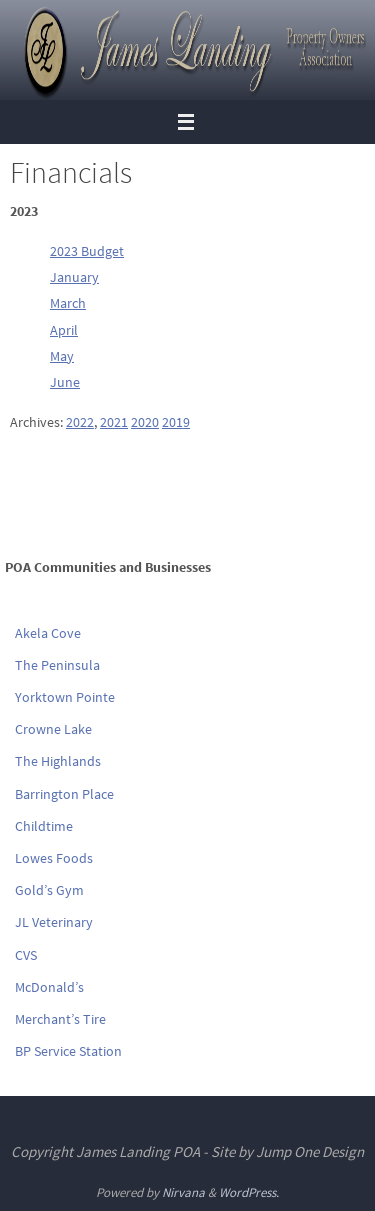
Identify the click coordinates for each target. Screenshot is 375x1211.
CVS (26, 955)
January (74, 277)
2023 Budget (87, 251)
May (62, 356)
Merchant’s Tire (60, 1019)
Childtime (44, 826)
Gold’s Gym (49, 890)
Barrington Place (64, 794)
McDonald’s (49, 987)
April (64, 330)
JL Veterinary (54, 922)
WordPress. (249, 1192)
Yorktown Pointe (65, 697)
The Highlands (58, 761)
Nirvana (183, 1192)
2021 (114, 422)
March (68, 303)
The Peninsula (57, 665)
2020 (145, 422)
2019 (176, 422)
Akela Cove (48, 633)
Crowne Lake (53, 729)
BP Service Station (68, 1051)
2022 (80, 422)
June (65, 382)
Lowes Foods (54, 858)
